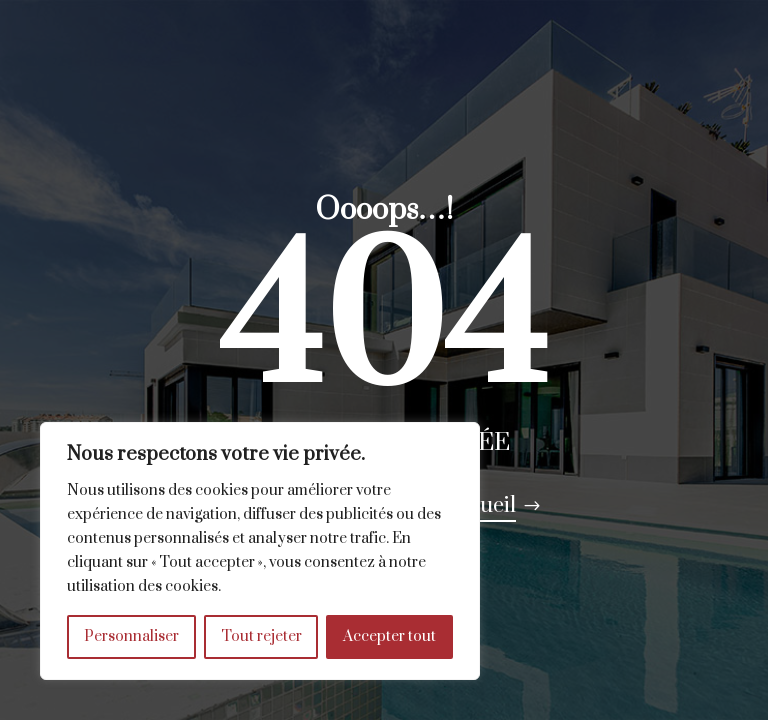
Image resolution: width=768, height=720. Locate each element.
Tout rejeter (261, 636)
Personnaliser (131, 636)
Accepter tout (389, 636)
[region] (260, 551)
